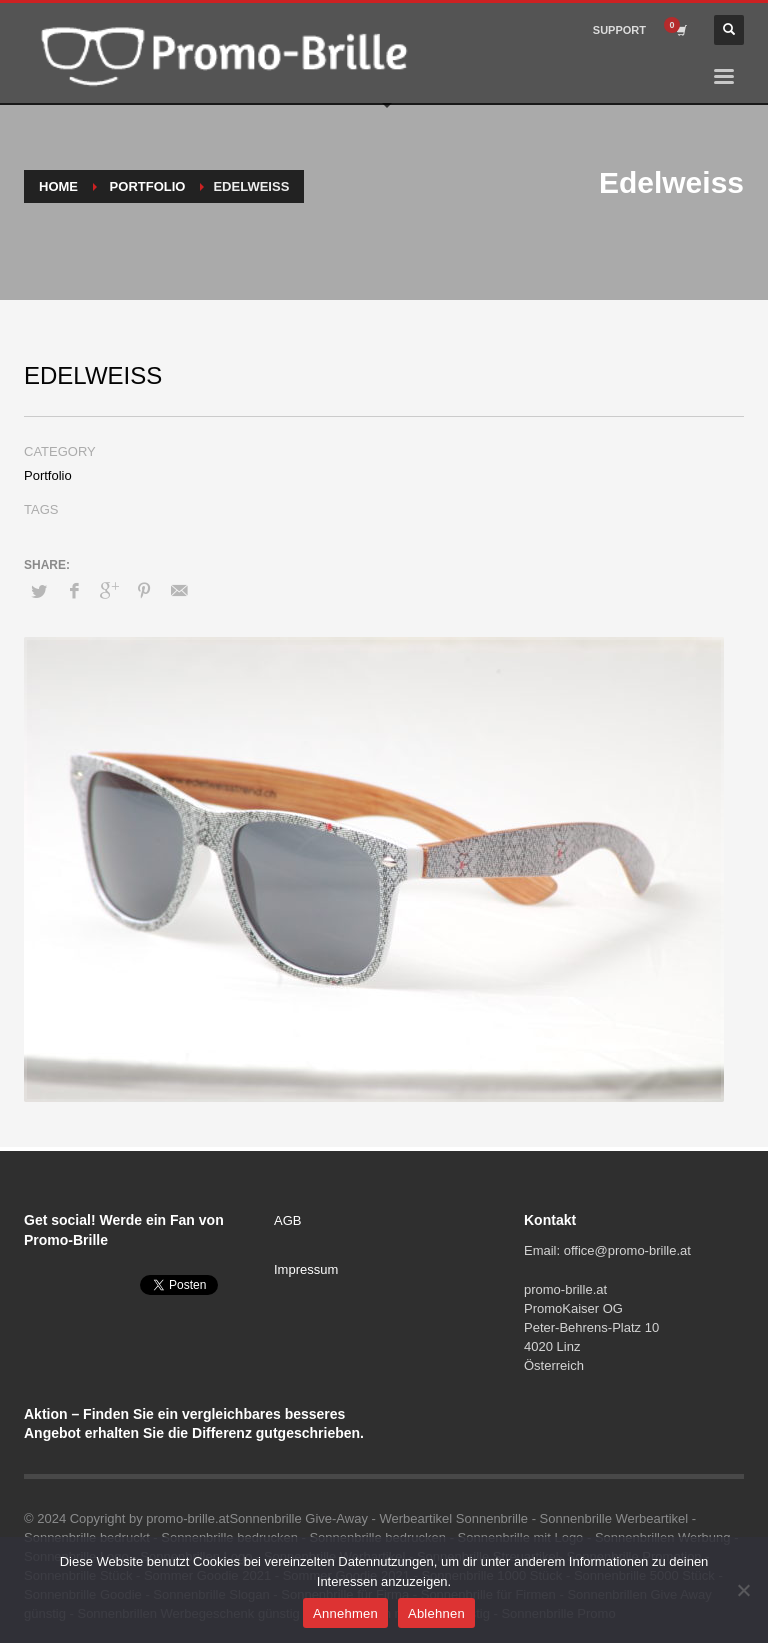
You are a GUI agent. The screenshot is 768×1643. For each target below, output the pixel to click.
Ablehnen (436, 1613)
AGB (287, 1220)
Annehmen (345, 1613)
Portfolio (48, 475)
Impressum (306, 1269)
